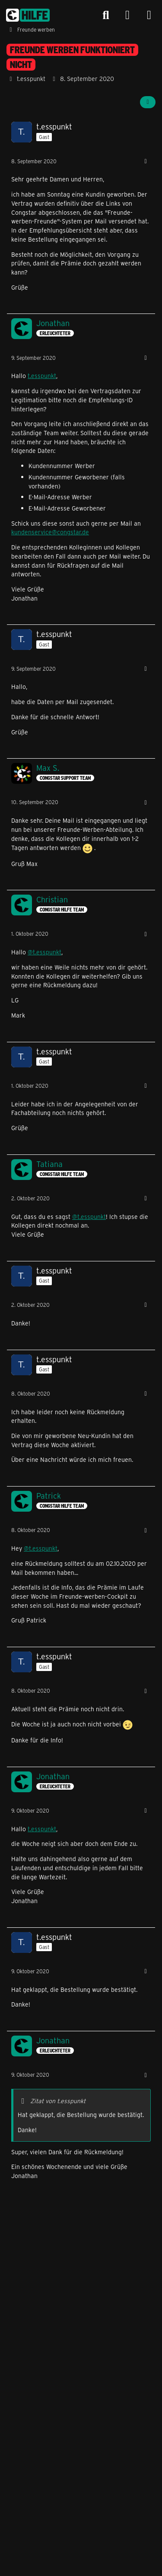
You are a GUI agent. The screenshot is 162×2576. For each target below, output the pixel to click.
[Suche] (105, 15)
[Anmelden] (127, 15)
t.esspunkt (42, 376)
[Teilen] (148, 102)
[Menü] (149, 15)
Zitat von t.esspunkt (58, 2101)
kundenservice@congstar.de (50, 532)
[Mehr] (145, 161)
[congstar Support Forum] (27, 15)
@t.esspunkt (44, 952)
